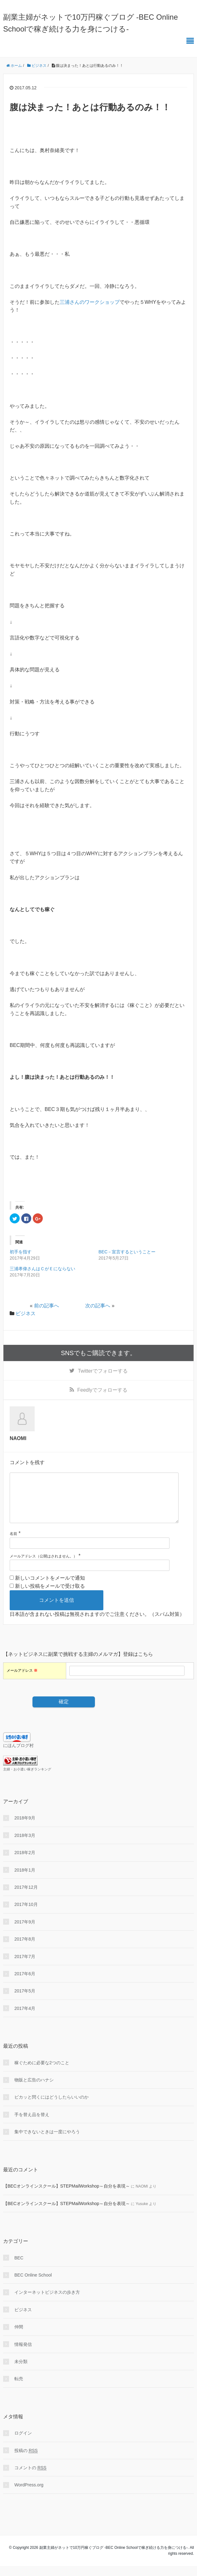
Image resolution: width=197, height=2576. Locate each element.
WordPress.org (28, 2494)
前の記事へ (46, 1305)
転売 (18, 2388)
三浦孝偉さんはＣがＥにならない (42, 1268)
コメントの (30, 2477)
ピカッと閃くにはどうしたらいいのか (51, 2107)
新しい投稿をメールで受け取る (50, 1596)
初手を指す (21, 1251)
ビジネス (26, 1313)
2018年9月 (24, 1827)
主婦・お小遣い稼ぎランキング (27, 1779)
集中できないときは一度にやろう (47, 2141)
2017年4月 (24, 2018)
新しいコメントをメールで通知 (50, 1588)
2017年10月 (26, 1914)
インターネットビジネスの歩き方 (47, 2302)
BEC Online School (33, 2284)
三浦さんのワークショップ (90, 302)
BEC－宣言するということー (127, 1251)
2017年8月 (24, 1949)
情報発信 (23, 2354)
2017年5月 (24, 2000)
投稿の (26, 2460)
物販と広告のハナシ (34, 2089)
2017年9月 (24, 1931)
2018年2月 (24, 1862)
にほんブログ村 (18, 1755)
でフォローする (102, 1371)
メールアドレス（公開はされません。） (43, 1566)
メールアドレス (22, 1680)
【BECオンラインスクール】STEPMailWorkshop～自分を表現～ (66, 2196)
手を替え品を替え (31, 2124)
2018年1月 (24, 1880)
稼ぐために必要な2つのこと (41, 2072)
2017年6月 (24, 1983)
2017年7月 (24, 1966)
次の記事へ (97, 1305)
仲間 (18, 2336)
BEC (18, 2267)
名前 (13, 1544)
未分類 (20, 2371)
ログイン (23, 2442)
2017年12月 (26, 1897)
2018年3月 (24, 1845)
